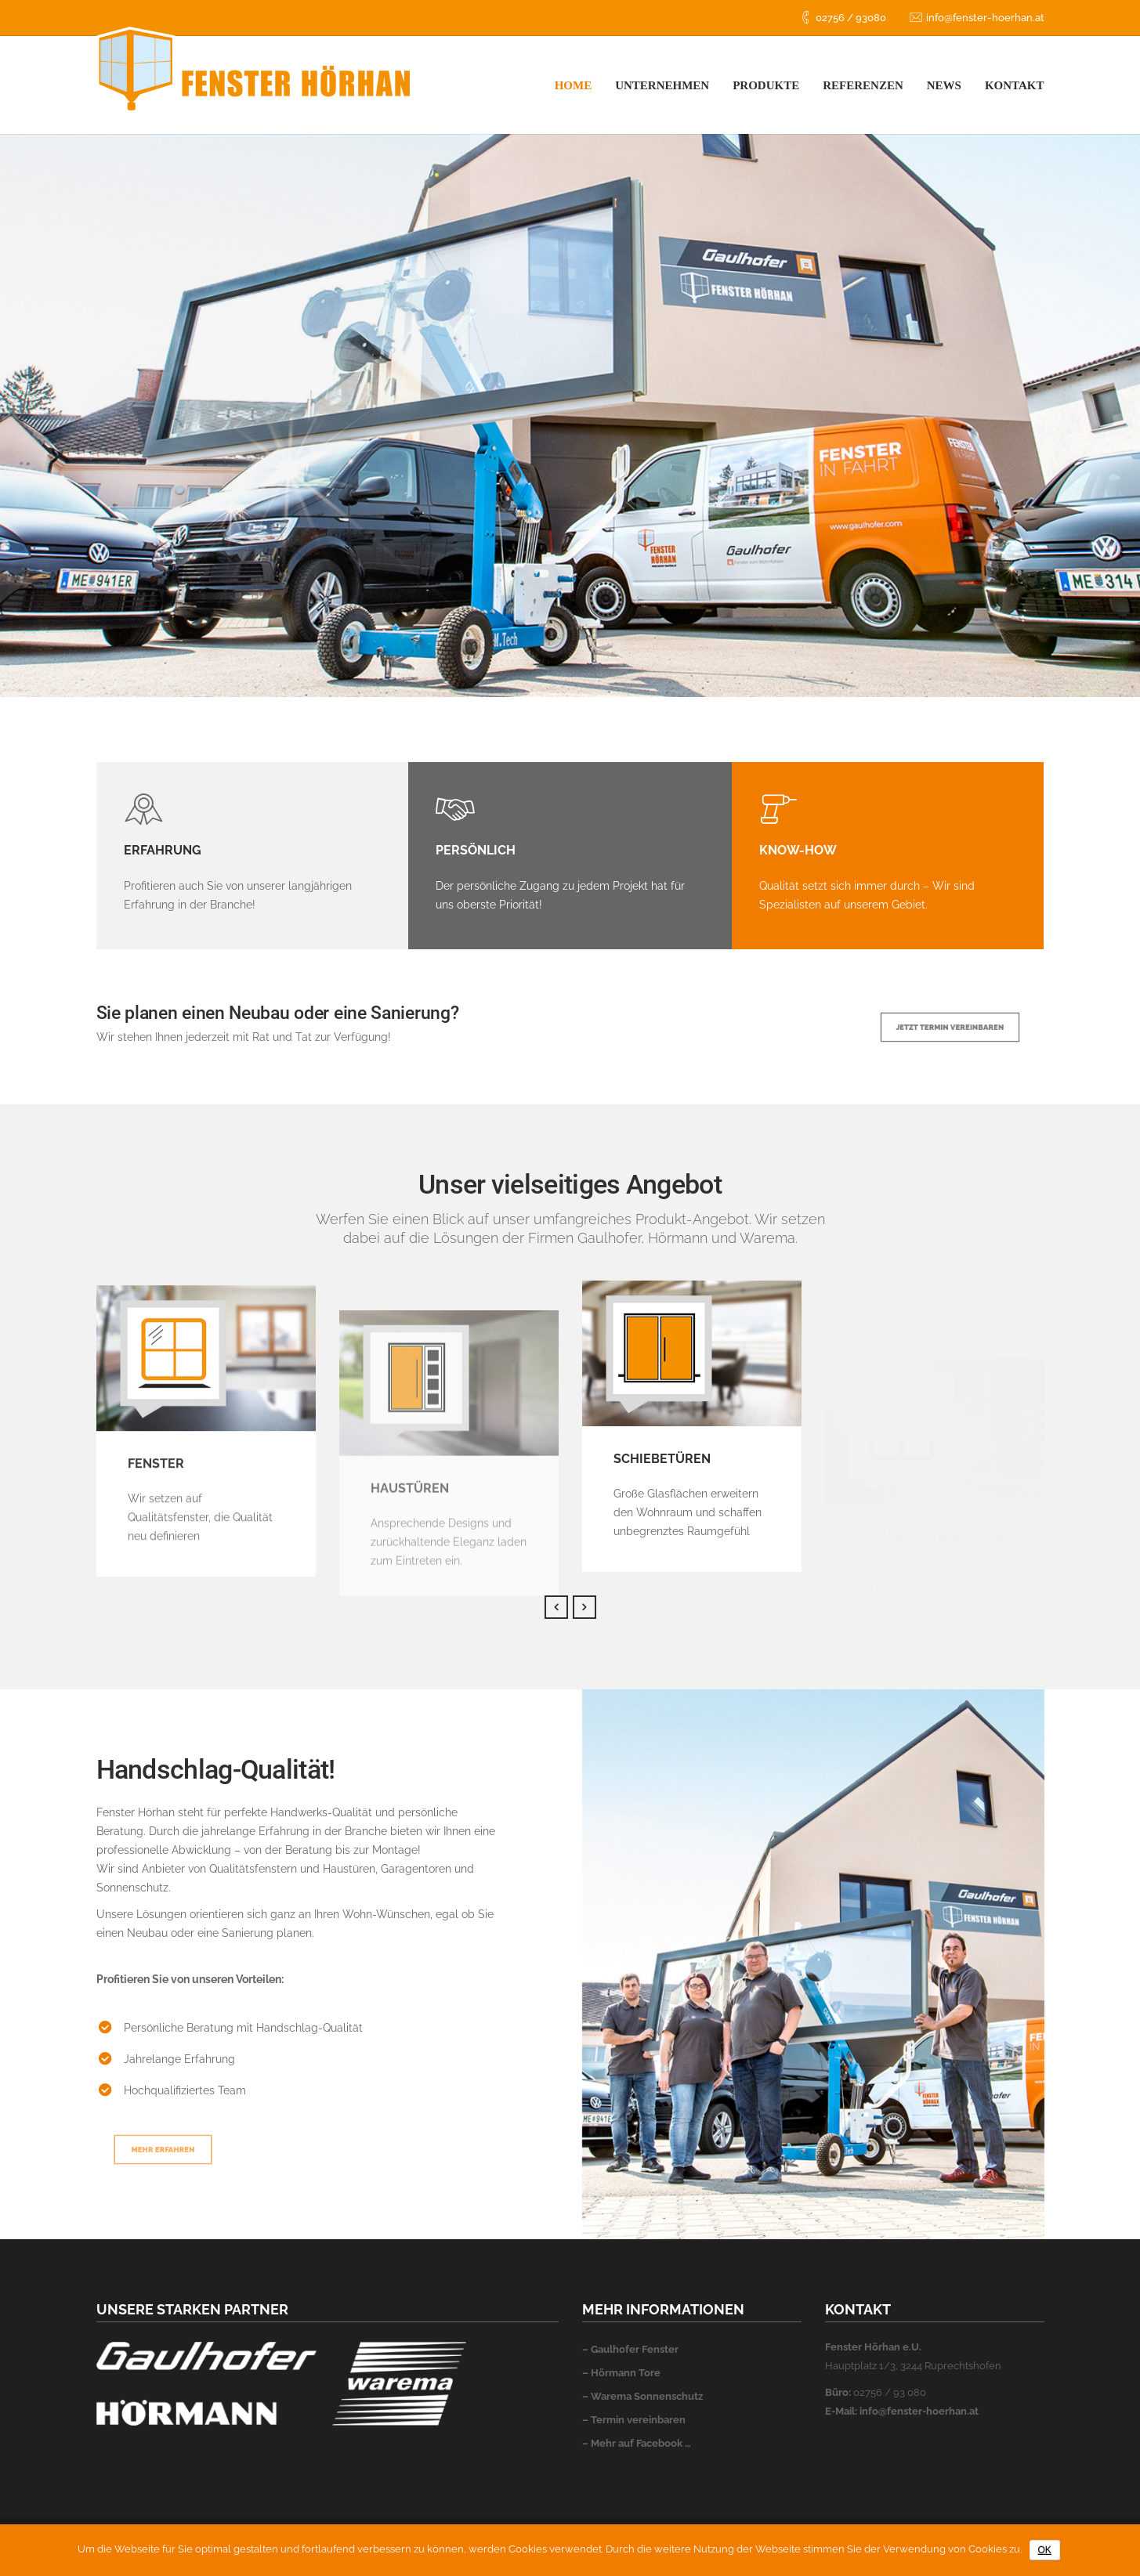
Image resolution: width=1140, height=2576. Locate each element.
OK (1044, 2550)
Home (573, 85)
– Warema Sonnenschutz (642, 2396)
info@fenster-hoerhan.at (985, 17)
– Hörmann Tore (621, 2373)
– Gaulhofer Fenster (630, 2349)
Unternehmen (662, 85)
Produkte (766, 85)
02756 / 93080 (851, 17)
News (944, 85)
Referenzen (863, 85)
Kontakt (1014, 85)
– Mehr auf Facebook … (636, 2443)
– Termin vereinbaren (634, 2420)
